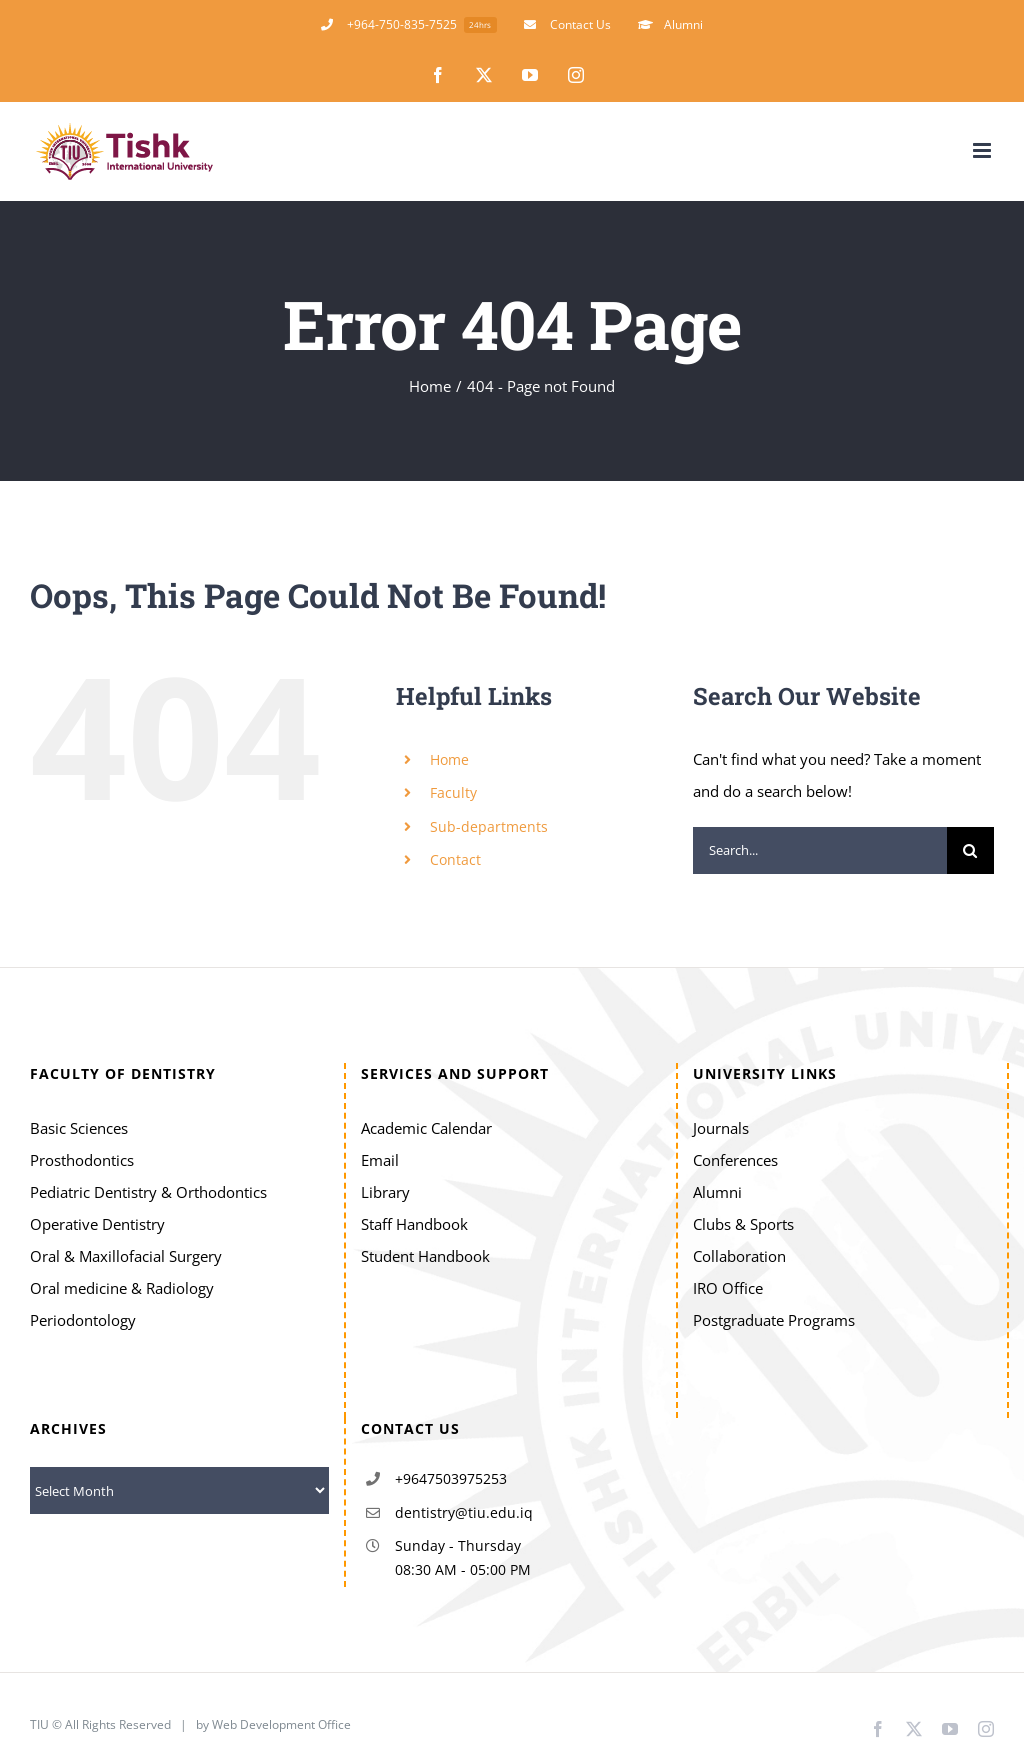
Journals (721, 1128)
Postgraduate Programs (774, 1320)
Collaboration (739, 1256)
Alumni (717, 1192)
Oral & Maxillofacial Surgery (126, 1256)
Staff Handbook (414, 1224)
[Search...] (820, 850)
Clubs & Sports (743, 1224)
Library (385, 1192)
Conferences (735, 1160)
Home (449, 759)
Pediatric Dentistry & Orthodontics (148, 1192)
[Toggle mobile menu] (983, 150)
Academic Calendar (426, 1128)
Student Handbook (425, 1256)
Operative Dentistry (97, 1224)
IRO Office (728, 1288)
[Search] (970, 850)
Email (380, 1160)
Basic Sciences (79, 1128)
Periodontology (83, 1320)
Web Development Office (283, 1724)
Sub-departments (489, 826)
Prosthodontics (82, 1160)
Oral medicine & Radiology (122, 1288)
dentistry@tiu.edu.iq (464, 1512)
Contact (455, 859)
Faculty (453, 792)
